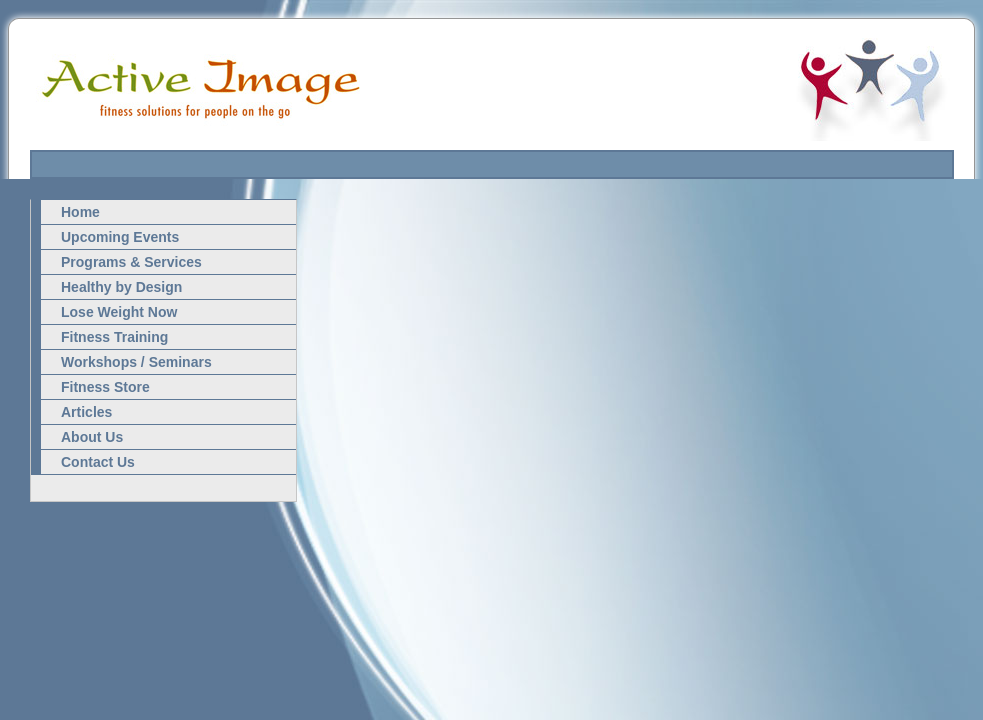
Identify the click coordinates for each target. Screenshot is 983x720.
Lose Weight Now (119, 312)
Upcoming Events (120, 237)
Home (80, 212)
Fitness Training (114, 337)
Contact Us (98, 462)
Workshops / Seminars (136, 362)
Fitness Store (105, 387)
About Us (92, 437)
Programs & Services (131, 262)
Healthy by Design (121, 287)
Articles (86, 412)
